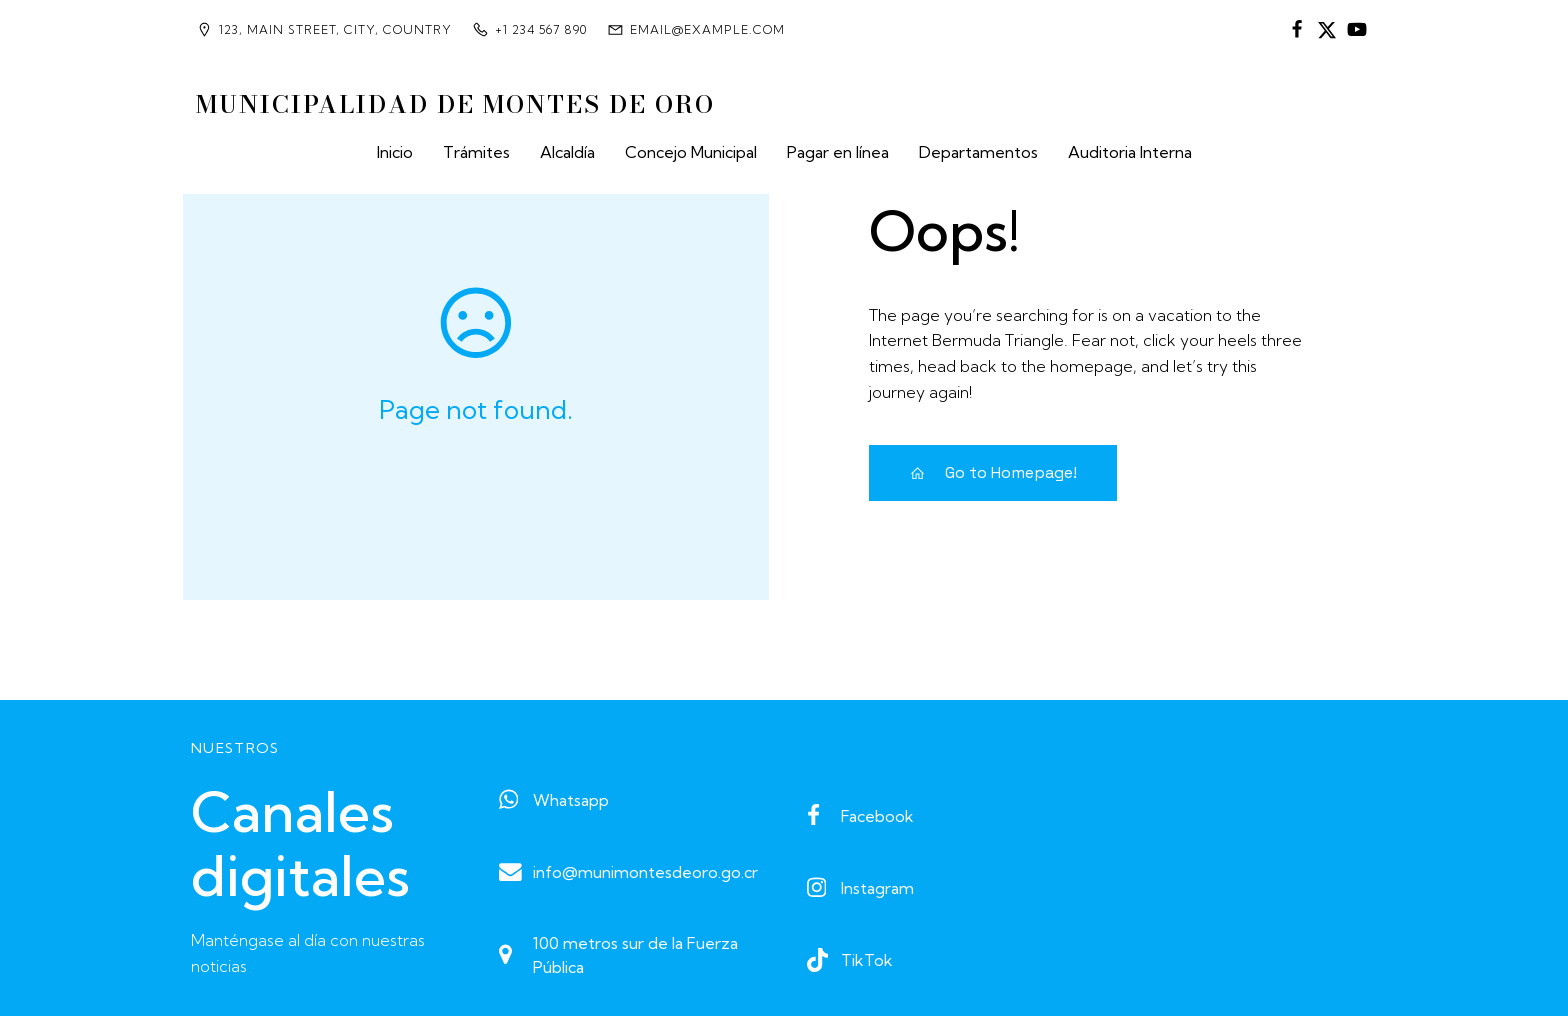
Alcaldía (567, 152)
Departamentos (978, 152)
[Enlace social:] (1297, 30)
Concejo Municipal (691, 152)
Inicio (395, 152)
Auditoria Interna (1130, 152)
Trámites (476, 152)
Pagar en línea (838, 152)
